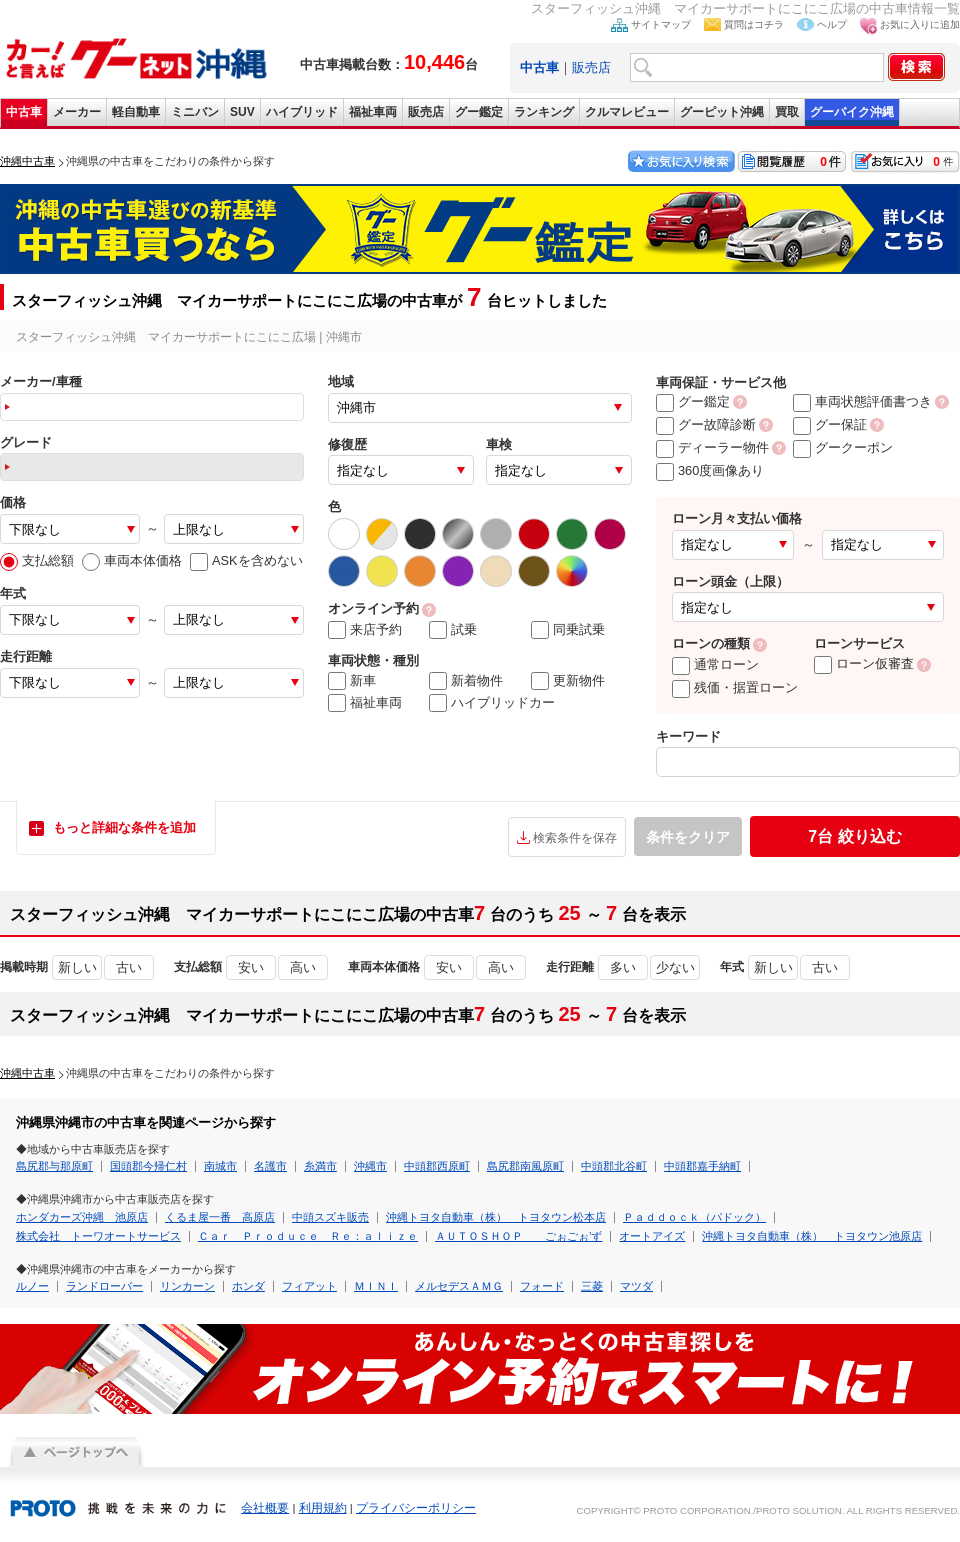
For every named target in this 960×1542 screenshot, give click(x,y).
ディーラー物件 (712, 447)
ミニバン (195, 112)
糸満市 (320, 1166)
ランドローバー (104, 1286)
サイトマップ (661, 24)
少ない (675, 967)
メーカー (77, 112)
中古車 (24, 112)
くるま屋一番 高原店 (220, 1217)
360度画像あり (710, 470)
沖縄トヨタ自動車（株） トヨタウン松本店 (496, 1217)
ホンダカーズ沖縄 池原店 (82, 1217)
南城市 (220, 1166)
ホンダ (248, 1286)
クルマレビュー (627, 112)
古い (129, 967)
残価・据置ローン (735, 687)
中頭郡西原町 (437, 1166)
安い (251, 967)
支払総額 (37, 560)
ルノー (32, 1286)
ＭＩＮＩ (376, 1286)
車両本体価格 (132, 560)
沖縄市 (370, 1166)
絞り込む (854, 836)
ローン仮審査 (864, 663)
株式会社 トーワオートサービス (98, 1236)
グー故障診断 (706, 424)
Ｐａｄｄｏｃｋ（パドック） (694, 1217)
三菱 (592, 1286)
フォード (542, 1286)
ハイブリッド (302, 112)
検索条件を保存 (575, 838)
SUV (242, 112)
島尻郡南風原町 (525, 1166)
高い (303, 967)
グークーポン (843, 447)
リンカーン (187, 1286)
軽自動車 (136, 112)
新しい (77, 967)
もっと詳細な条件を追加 (124, 827)
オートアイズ (652, 1236)
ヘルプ (832, 24)
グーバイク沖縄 (852, 112)
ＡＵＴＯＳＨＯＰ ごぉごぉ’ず (518, 1236)
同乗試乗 (568, 630)
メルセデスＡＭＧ (459, 1286)
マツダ (636, 1286)
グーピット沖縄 (722, 112)
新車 (352, 681)
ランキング (544, 112)
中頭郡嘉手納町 (702, 1166)
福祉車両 (373, 112)
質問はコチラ (754, 24)
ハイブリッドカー (492, 703)
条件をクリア (688, 837)
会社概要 (265, 1508)
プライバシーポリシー (416, 1508)
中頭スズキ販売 (330, 1217)
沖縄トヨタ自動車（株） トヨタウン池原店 (812, 1236)
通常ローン (715, 664)
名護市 (270, 1166)
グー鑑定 (479, 112)
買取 (787, 112)
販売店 (591, 67)
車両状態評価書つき (862, 401)
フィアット (309, 1286)
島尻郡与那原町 (54, 1166)
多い (623, 967)
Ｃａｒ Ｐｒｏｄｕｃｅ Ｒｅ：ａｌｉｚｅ (308, 1236)
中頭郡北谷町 (614, 1166)
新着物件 (466, 681)
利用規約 (323, 1508)
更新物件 (568, 681)
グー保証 (830, 424)
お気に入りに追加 (920, 24)
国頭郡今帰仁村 (148, 1166)
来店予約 (365, 630)
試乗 (453, 630)
